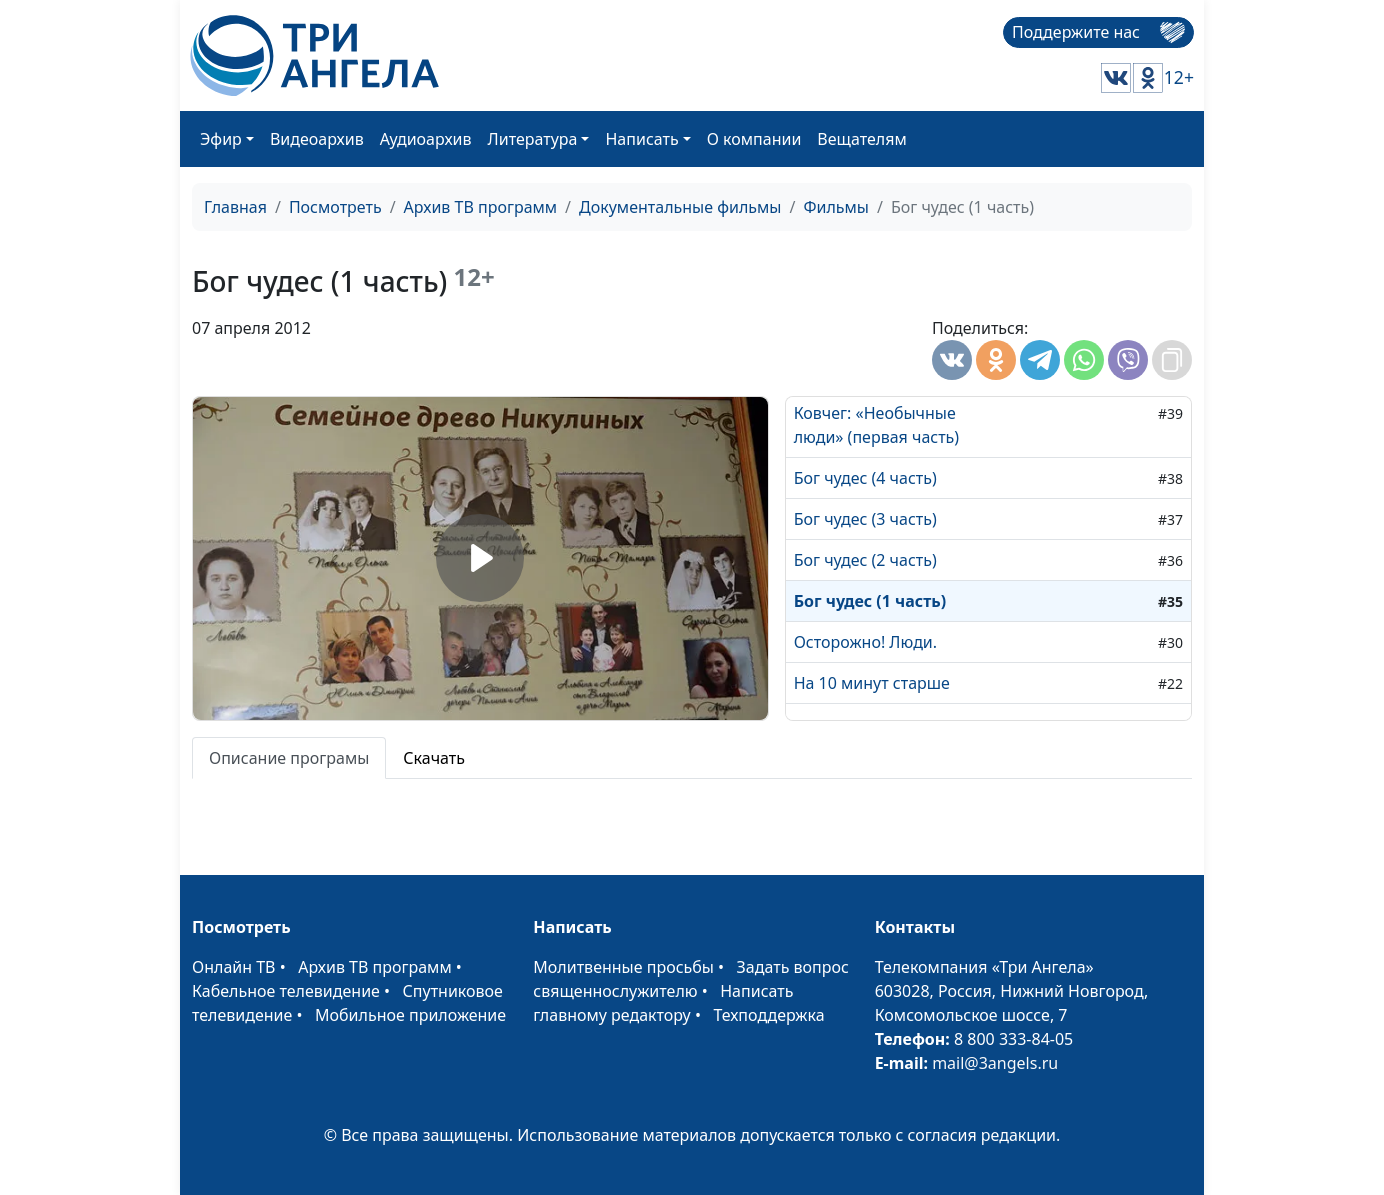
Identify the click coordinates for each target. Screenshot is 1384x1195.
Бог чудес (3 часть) (865, 519)
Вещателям (861, 139)
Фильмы (836, 207)
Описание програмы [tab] (289, 758)
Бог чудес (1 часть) (870, 601)
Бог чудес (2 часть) (865, 560)
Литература (533, 139)
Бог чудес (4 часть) (865, 478)
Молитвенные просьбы (623, 967)
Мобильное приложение (410, 1015)
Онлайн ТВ (234, 967)
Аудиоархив (426, 139)
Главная (235, 207)
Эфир (221, 139)
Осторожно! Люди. (865, 642)
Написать (641, 139)
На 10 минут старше (872, 683)
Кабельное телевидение (286, 991)
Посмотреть (335, 207)
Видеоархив (317, 139)
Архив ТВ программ (481, 207)
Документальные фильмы (680, 207)
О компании (754, 139)
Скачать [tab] (434, 758)
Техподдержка (768, 1015)
